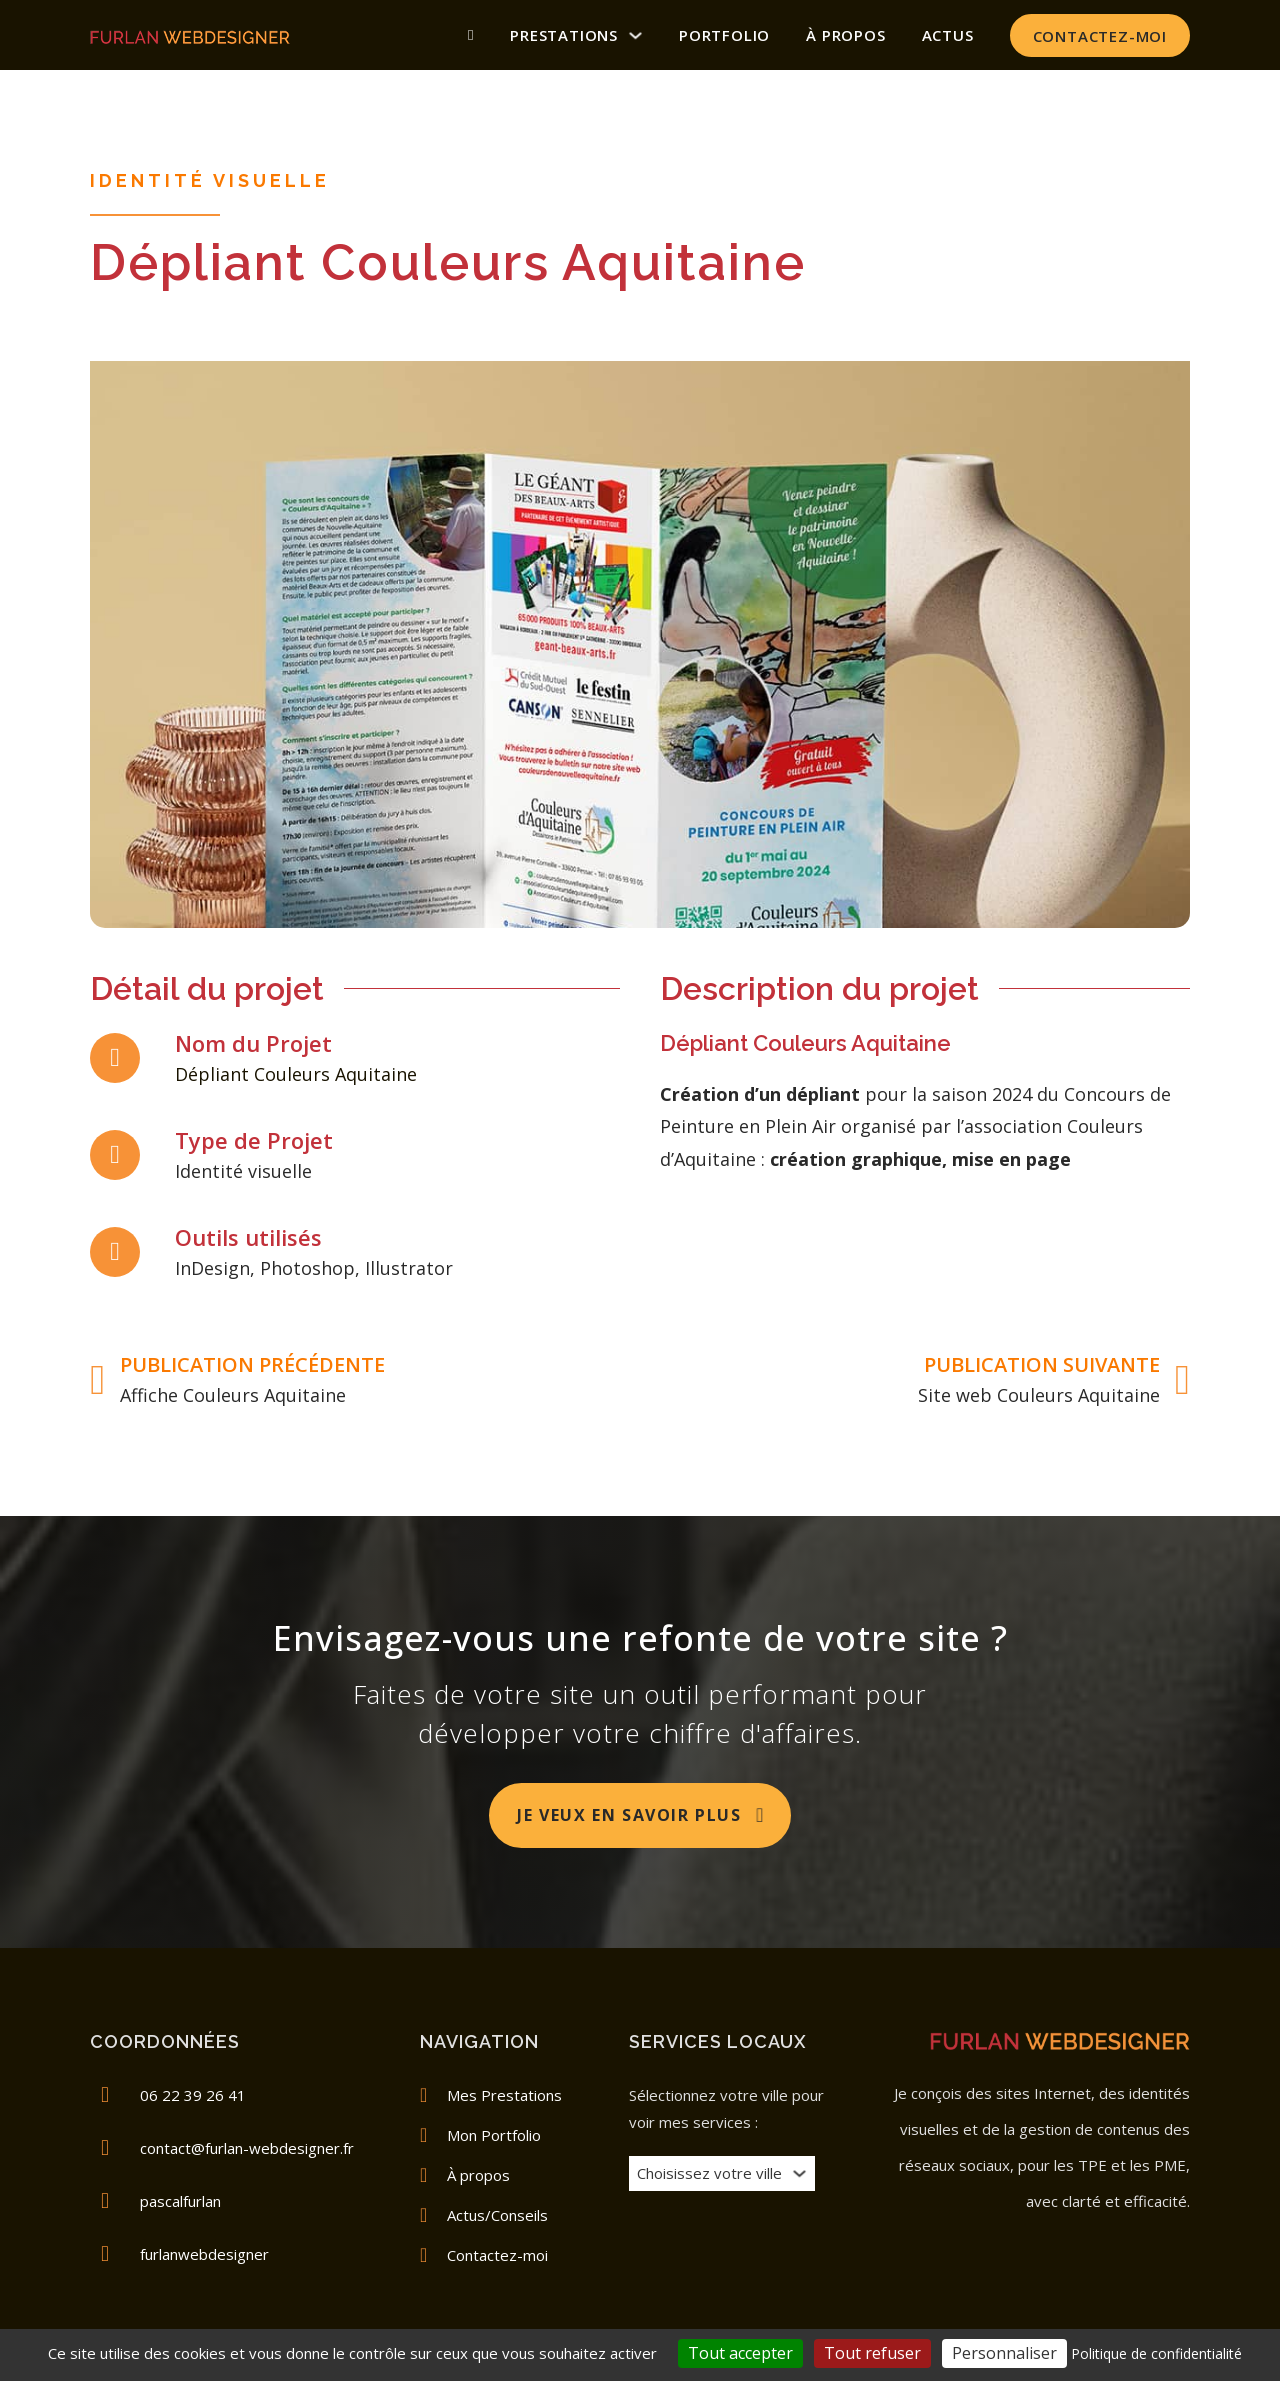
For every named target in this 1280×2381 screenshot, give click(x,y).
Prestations (564, 35)
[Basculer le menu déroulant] (799, 2173)
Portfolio (724, 35)
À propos (845, 35)
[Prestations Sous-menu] (635, 35)
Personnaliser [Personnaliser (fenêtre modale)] (1004, 2353)
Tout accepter (740, 2353)
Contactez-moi (1100, 36)
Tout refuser (872, 2353)
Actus (948, 35)
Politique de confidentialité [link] (1156, 2353)
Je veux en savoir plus (641, 1815)
